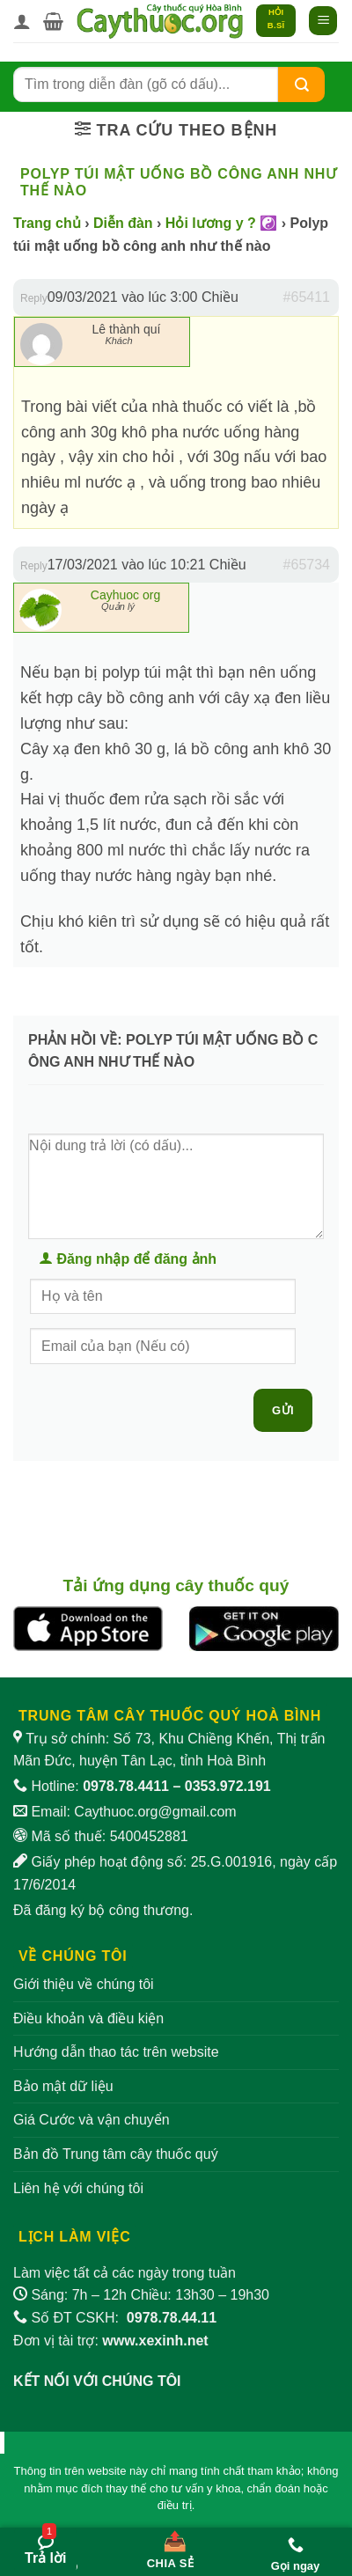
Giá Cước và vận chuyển (91, 2119)
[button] (53, 21)
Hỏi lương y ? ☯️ (221, 223)
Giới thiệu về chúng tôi (83, 1984)
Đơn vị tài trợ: (111, 2340)
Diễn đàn (123, 223)
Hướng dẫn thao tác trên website (116, 2051)
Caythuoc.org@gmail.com (155, 1811)
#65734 (306, 564)
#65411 (306, 297)
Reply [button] (34, 298)
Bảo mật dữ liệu (63, 2086)
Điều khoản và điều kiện (88, 2018)
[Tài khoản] (22, 21)
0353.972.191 (228, 1786)
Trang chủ (47, 223)
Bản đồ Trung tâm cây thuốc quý (115, 2154)
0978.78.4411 (126, 1786)
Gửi (283, 1410)
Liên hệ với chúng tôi (78, 2188)
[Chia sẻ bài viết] (170, 2546)
